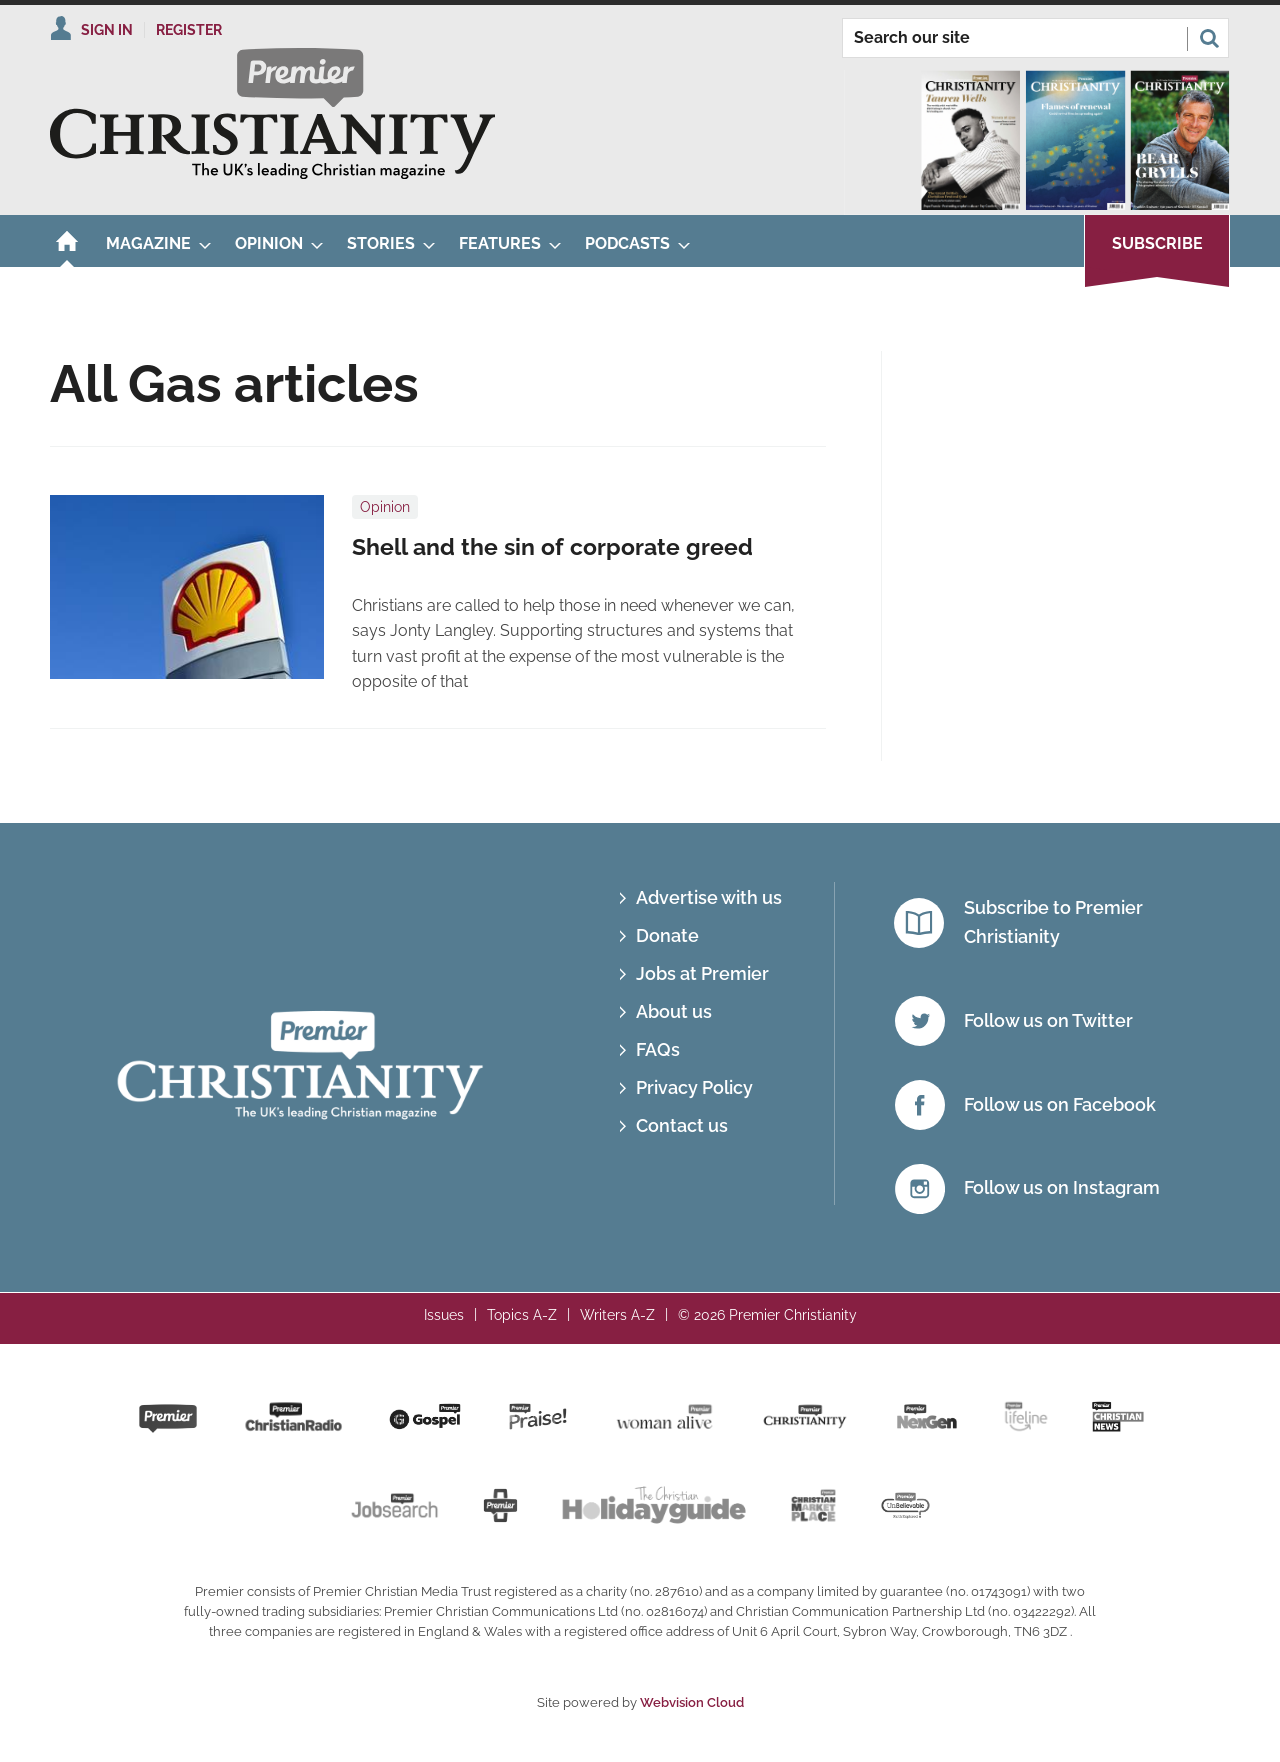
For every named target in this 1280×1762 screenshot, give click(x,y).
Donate (667, 935)
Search (1209, 38)
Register (189, 30)
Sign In (107, 30)
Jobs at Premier (702, 973)
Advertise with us (709, 897)
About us (674, 1011)
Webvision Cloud (692, 1702)
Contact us (682, 1125)
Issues (444, 1315)
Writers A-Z (617, 1315)
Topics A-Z (522, 1315)
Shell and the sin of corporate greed (552, 547)
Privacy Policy (694, 1087)
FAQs (658, 1049)
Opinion (385, 507)
